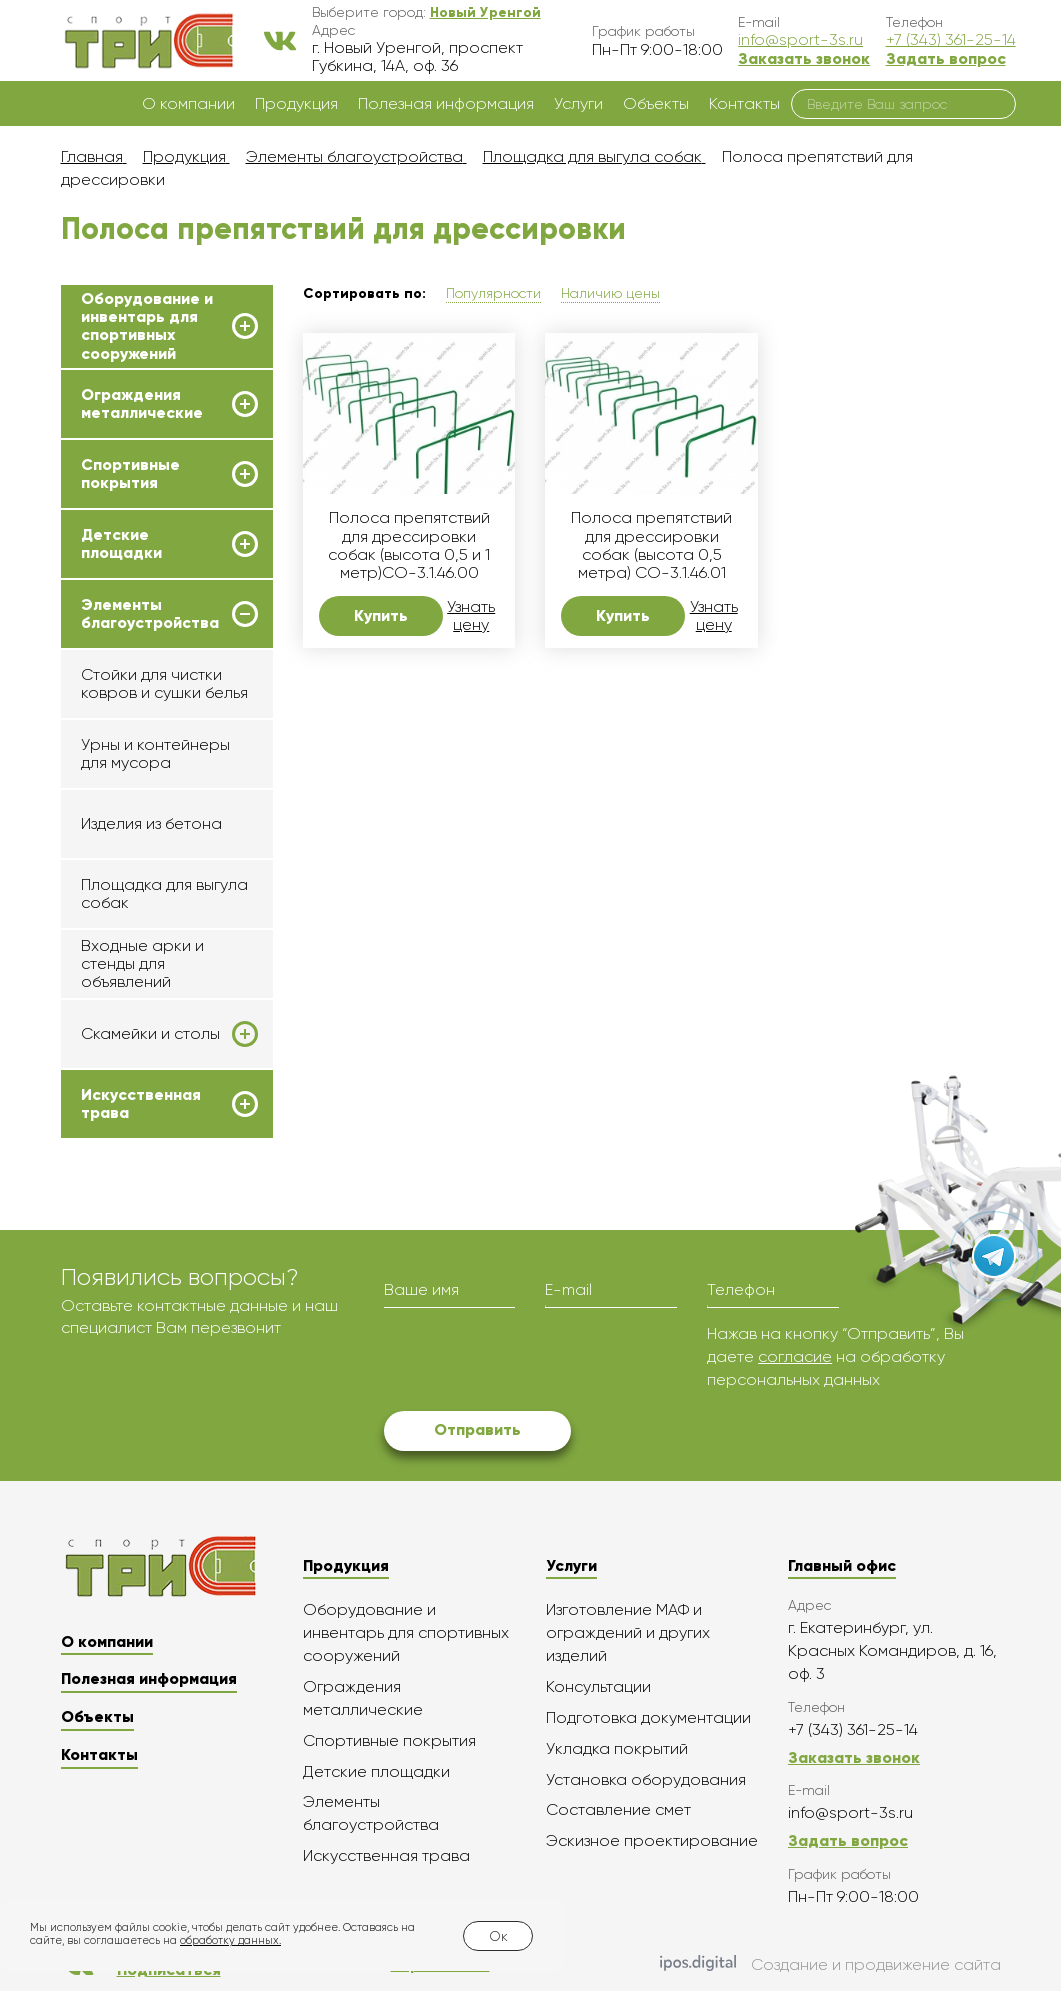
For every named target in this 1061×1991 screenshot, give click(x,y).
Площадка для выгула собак (164, 893)
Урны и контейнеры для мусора (155, 753)
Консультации (598, 1686)
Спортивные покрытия (130, 474)
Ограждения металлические (142, 404)
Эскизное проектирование (652, 1840)
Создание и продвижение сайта (830, 1965)
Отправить (477, 1429)
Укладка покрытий (617, 1748)
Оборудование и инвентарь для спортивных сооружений (147, 326)
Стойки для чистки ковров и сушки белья (164, 683)
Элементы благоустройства (150, 614)
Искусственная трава (141, 1104)
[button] (485, 12)
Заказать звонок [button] (804, 58)
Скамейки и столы (150, 1034)
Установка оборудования (646, 1779)
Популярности (493, 293)
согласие (795, 1356)
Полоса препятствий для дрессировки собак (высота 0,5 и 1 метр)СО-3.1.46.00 (409, 545)
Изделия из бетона (151, 823)
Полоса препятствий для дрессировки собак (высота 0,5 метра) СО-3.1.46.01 (651, 545)
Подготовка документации (648, 1717)
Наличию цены (610, 293)
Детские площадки (121, 544)
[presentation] (536, 1362)
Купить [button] (381, 615)
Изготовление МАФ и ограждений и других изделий (628, 1632)
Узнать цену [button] (471, 616)
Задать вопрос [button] (946, 58)
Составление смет (618, 1809)
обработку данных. (230, 1940)
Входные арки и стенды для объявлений (142, 964)
